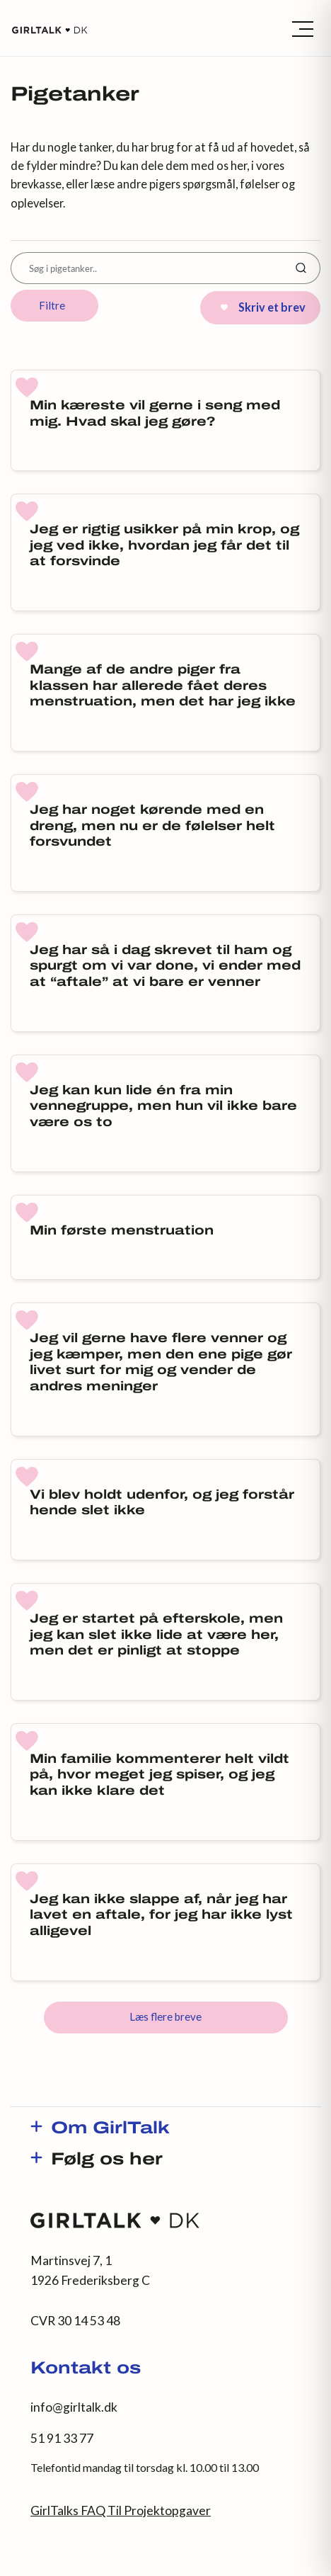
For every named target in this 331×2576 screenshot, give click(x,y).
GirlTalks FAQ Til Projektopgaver (120, 2510)
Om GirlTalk (110, 2129)
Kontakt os (85, 2369)
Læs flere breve (165, 2016)
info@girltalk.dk (73, 2407)
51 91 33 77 (61, 2438)
